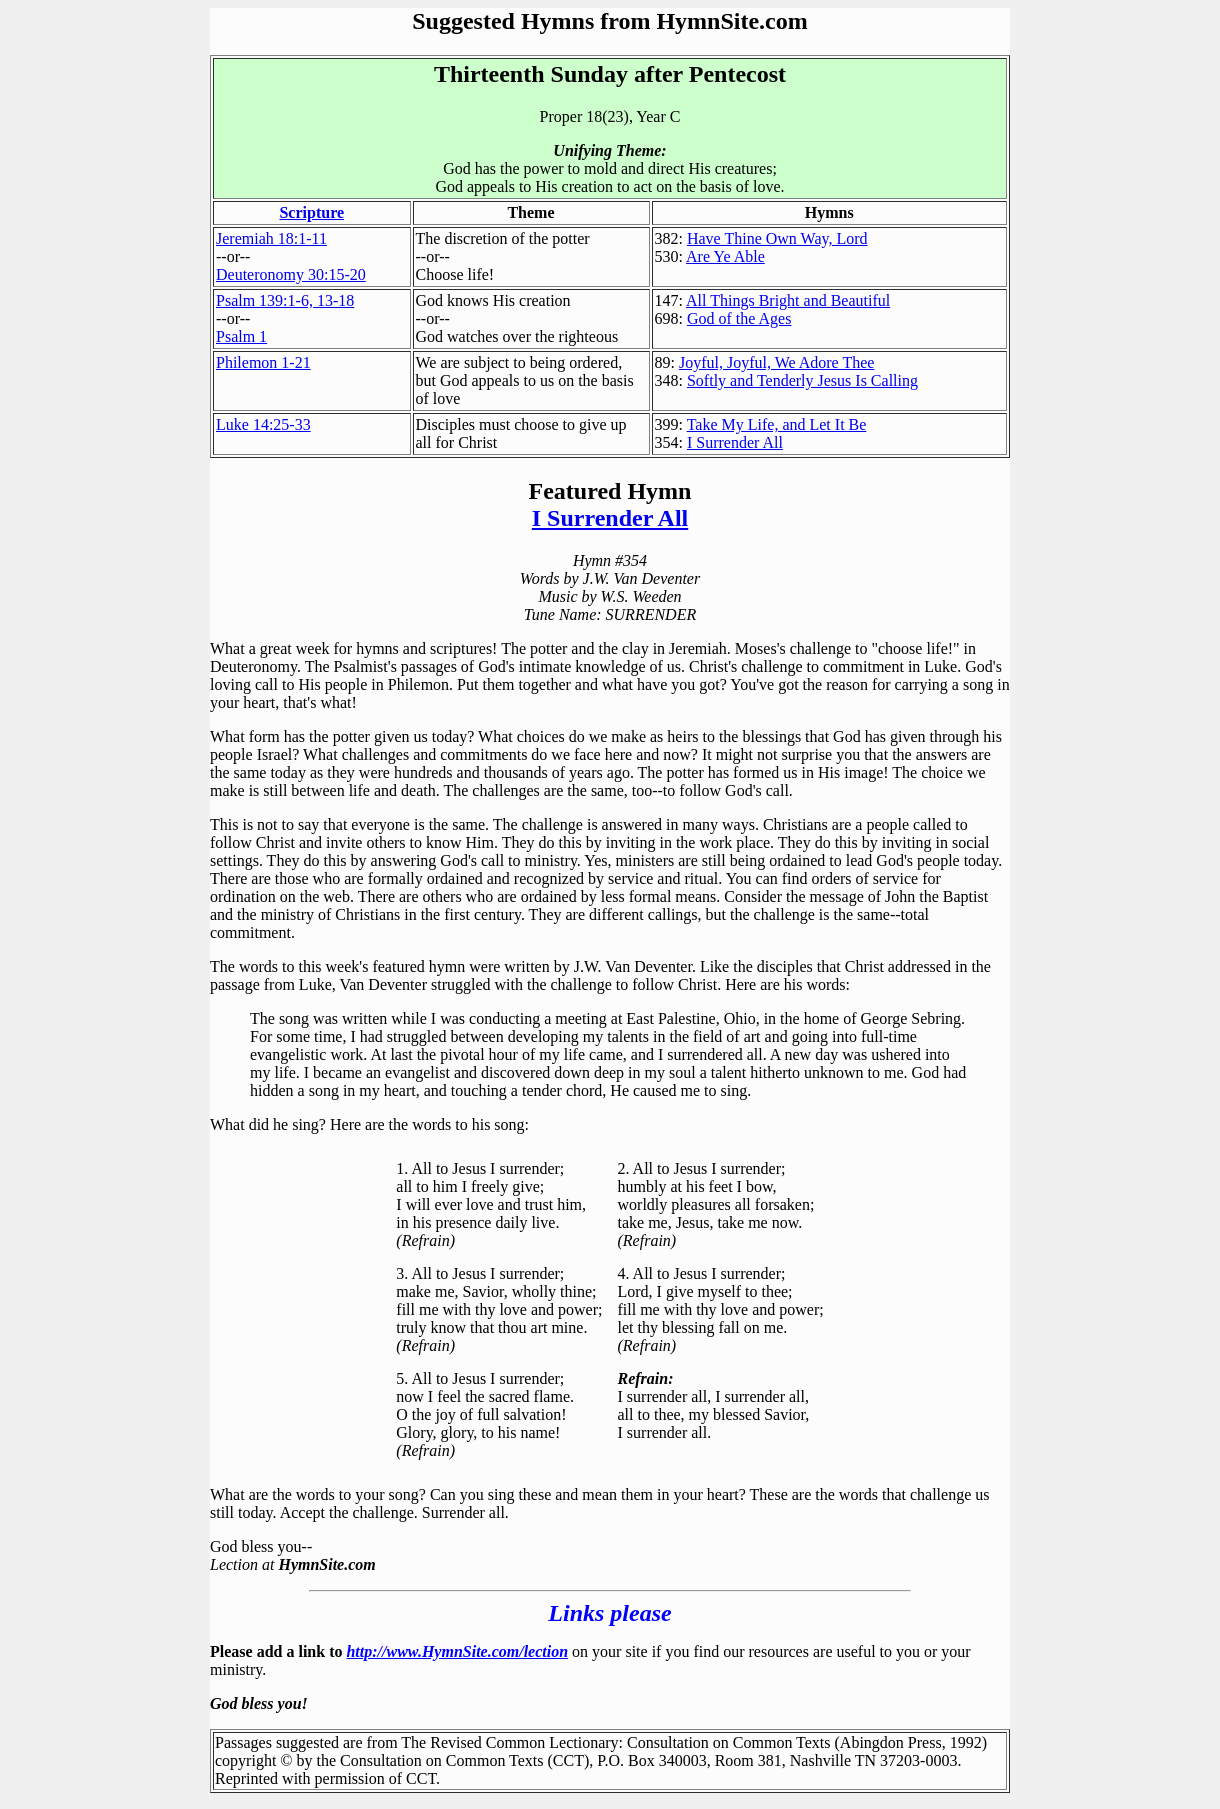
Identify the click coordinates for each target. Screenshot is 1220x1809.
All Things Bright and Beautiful (788, 300)
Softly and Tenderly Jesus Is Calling (802, 380)
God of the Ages (739, 318)
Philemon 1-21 (263, 362)
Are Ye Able (725, 256)
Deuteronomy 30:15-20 (291, 274)
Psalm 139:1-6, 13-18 (285, 300)
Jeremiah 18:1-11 (271, 238)
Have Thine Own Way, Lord (777, 238)
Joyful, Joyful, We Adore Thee (776, 362)
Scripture (311, 212)
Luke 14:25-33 (263, 424)
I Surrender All (735, 442)
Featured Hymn (610, 491)
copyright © (253, 1760)
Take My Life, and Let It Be (777, 424)
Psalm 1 (241, 336)
